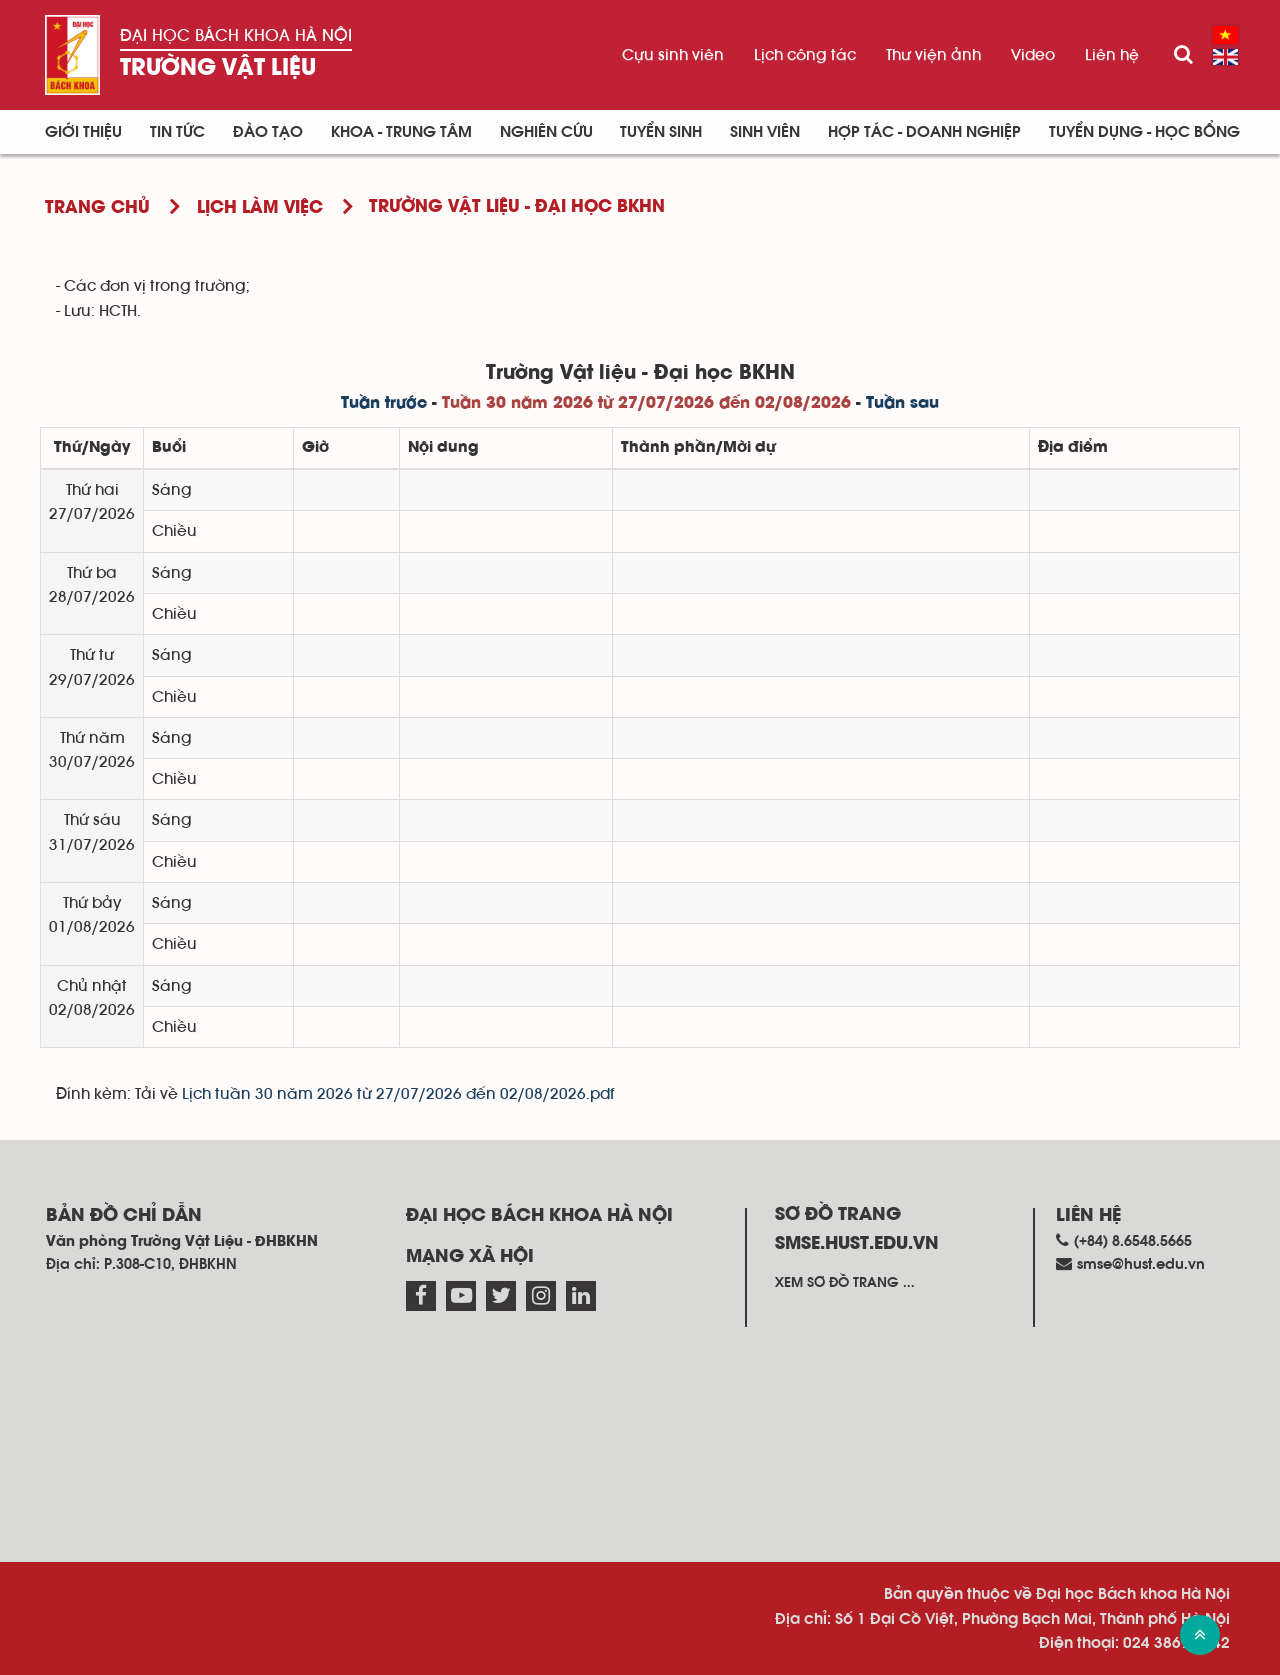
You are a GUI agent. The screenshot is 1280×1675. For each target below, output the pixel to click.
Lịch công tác (805, 55)
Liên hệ (1112, 55)
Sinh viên (765, 132)
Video (1033, 55)
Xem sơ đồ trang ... (845, 1283)
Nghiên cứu (546, 132)
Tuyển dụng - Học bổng (1144, 132)
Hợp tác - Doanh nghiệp (924, 132)
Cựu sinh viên (673, 55)
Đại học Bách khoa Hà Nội (236, 35)
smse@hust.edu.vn (1141, 1264)
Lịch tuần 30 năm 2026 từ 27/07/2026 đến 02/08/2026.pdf (398, 1094)
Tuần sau (902, 403)
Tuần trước (384, 403)
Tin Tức (177, 132)
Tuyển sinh (661, 132)
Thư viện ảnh (933, 55)
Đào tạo (268, 132)
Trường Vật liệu (218, 68)
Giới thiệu (83, 132)
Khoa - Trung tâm (401, 132)
